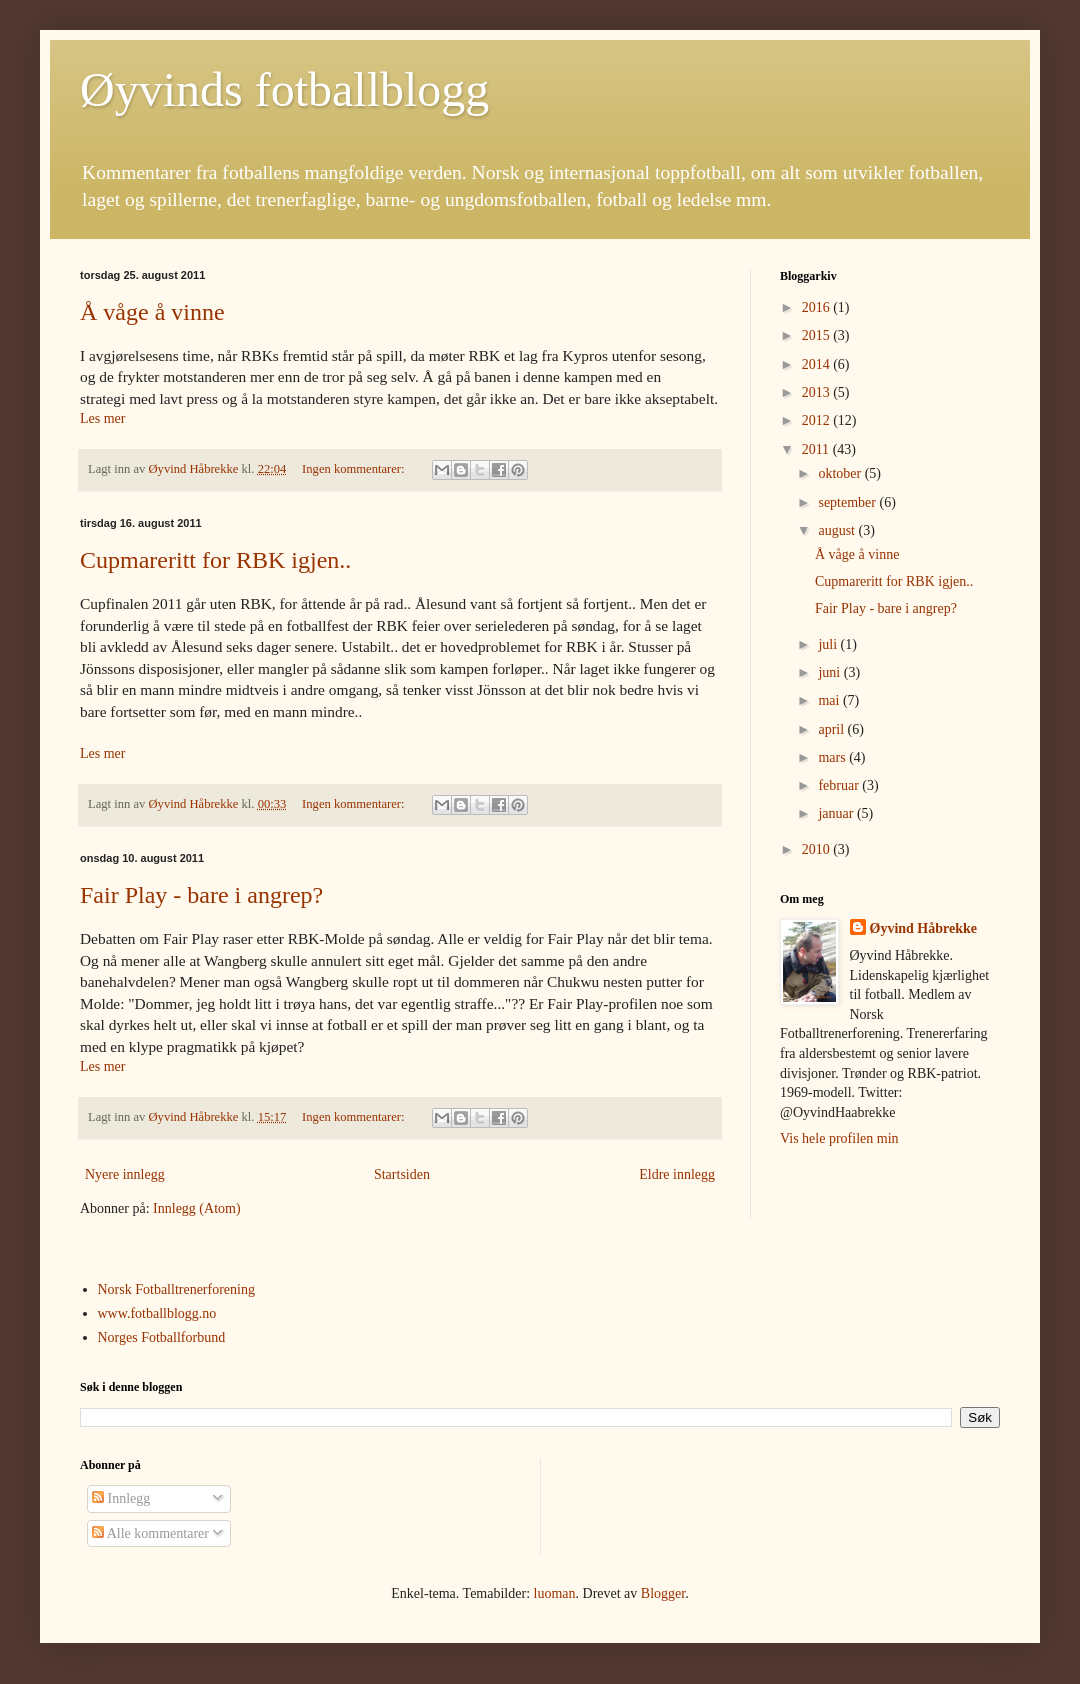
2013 (818, 392)
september (848, 502)
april (832, 729)
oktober (841, 473)
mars (833, 757)
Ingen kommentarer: (355, 469)
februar (840, 785)
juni (830, 672)
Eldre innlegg (677, 1174)
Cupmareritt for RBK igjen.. (215, 560)
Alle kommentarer (150, 1533)
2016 (818, 307)
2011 (817, 449)
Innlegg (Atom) (196, 1208)
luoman (555, 1593)
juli (829, 644)
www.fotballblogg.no (157, 1313)
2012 (818, 420)
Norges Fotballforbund (162, 1337)
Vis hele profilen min (839, 1138)
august (838, 530)
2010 (818, 849)
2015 (818, 335)
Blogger (663, 1593)
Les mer (102, 418)
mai (830, 700)
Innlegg (121, 1498)
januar (837, 813)
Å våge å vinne (152, 312)
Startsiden (402, 1174)
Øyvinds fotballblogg (284, 89)
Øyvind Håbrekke (924, 928)
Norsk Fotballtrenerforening (176, 1289)
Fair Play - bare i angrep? (201, 895)
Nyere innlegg (125, 1174)
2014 (818, 364)
